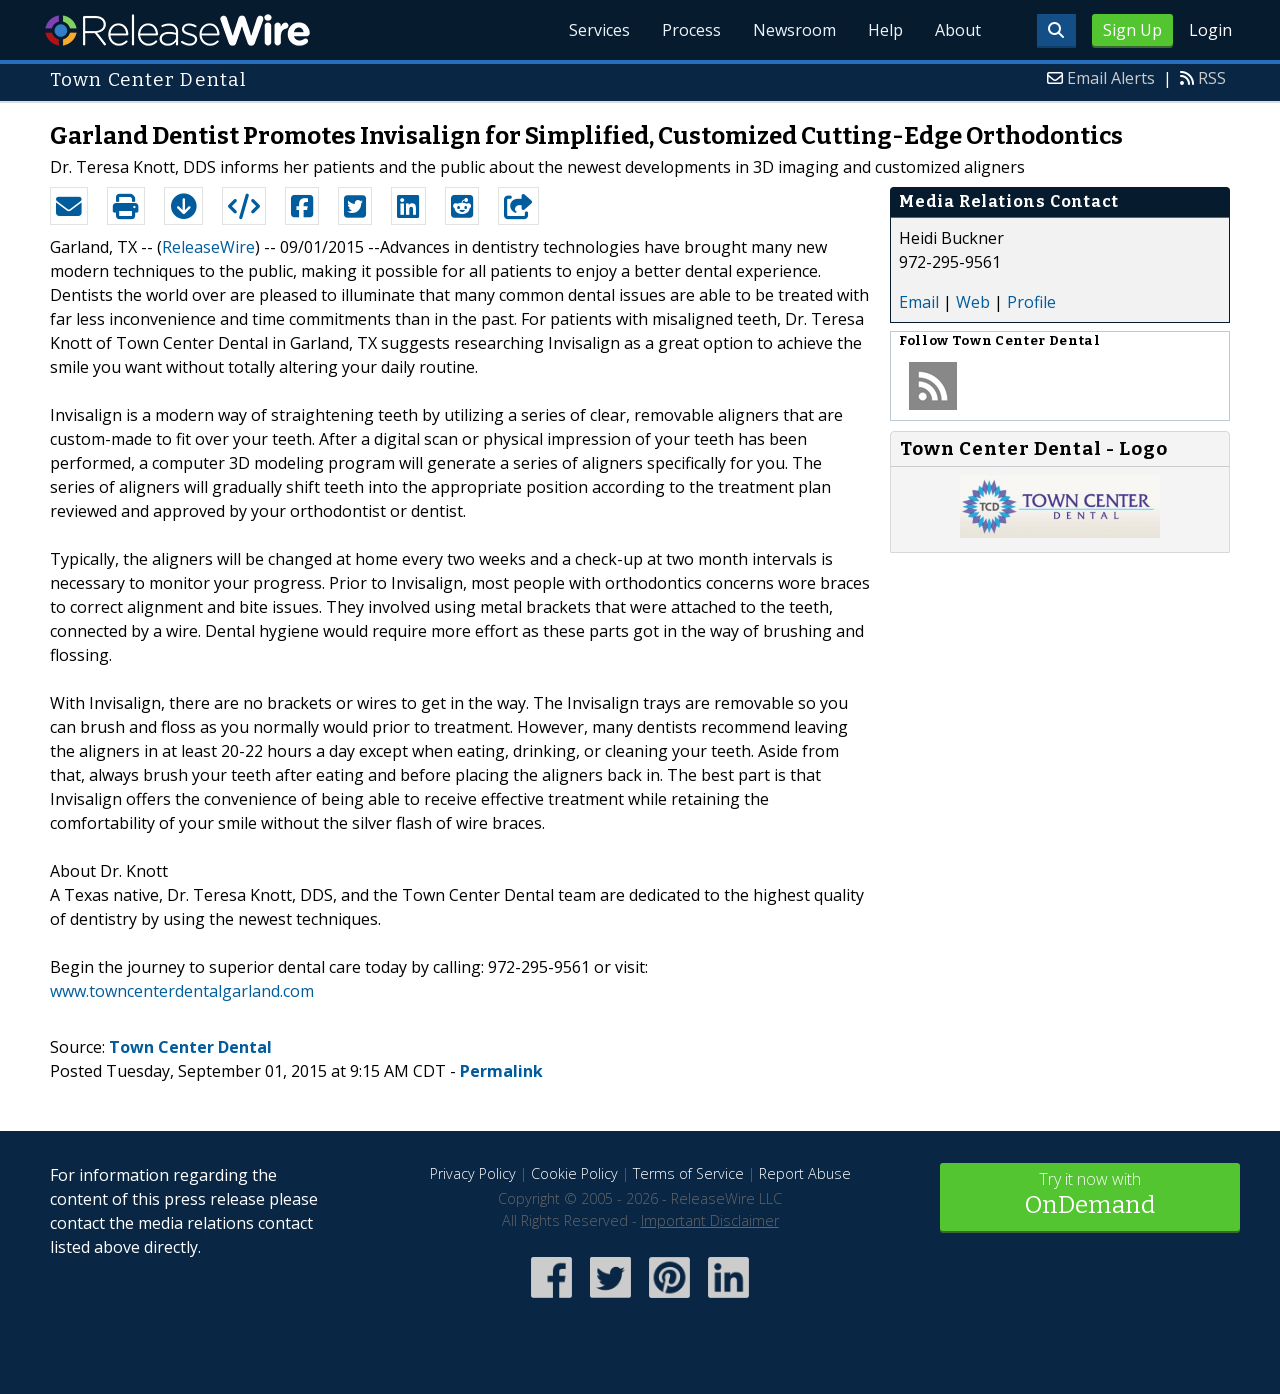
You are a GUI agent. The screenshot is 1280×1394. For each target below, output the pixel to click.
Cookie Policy (574, 1173)
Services (599, 30)
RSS (1212, 78)
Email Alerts (1111, 78)
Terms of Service (688, 1173)
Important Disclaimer (710, 1220)
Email (919, 302)
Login (1210, 30)
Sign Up (1132, 30)
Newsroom (794, 30)
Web (973, 302)
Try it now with (1090, 1195)
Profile (1031, 302)
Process (691, 30)
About (958, 30)
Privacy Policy (473, 1173)
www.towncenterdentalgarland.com (182, 991)
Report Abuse (805, 1173)
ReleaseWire (177, 30)
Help (885, 30)
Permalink (501, 1071)
